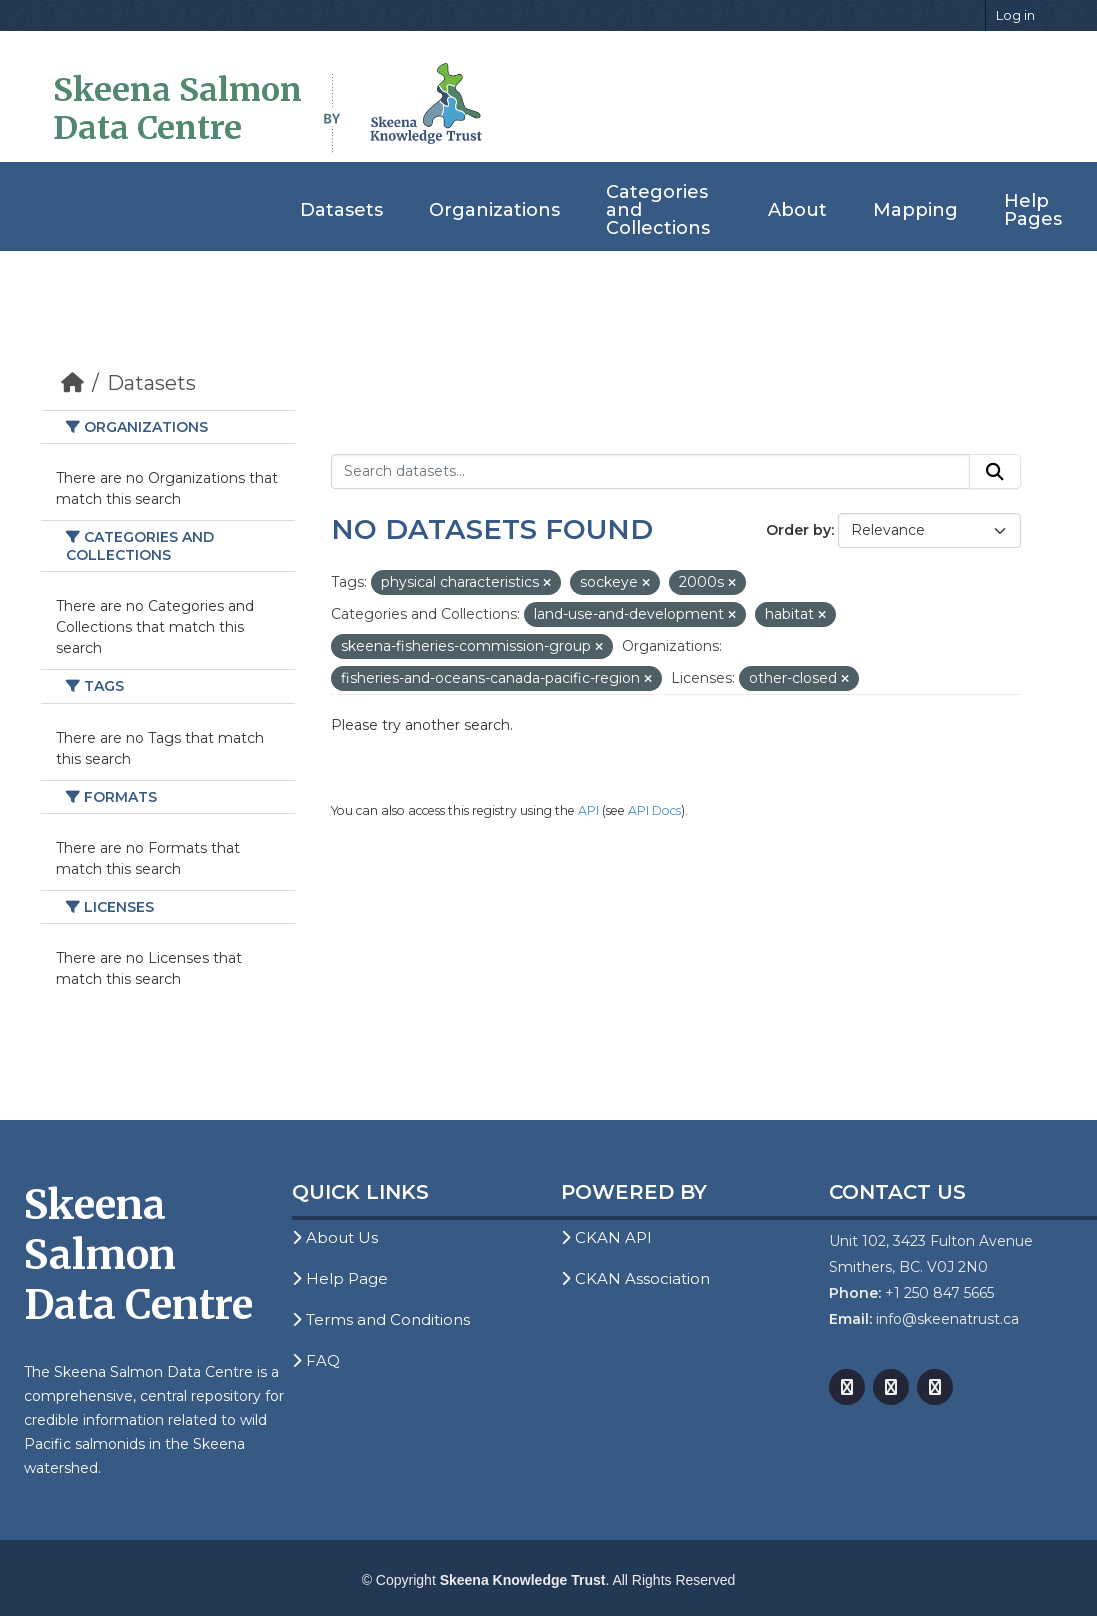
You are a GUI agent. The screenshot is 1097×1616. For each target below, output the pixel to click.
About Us (335, 1237)
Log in (1015, 15)
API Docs (654, 810)
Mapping (915, 210)
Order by (798, 530)
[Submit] (995, 472)
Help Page (340, 1278)
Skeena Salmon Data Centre (177, 109)
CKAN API (606, 1237)
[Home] (72, 383)
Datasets (341, 210)
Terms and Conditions (381, 1319)
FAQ (316, 1360)
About (797, 210)
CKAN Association (635, 1278)
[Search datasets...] (650, 472)
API (588, 810)
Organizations (494, 210)
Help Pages (1033, 210)
